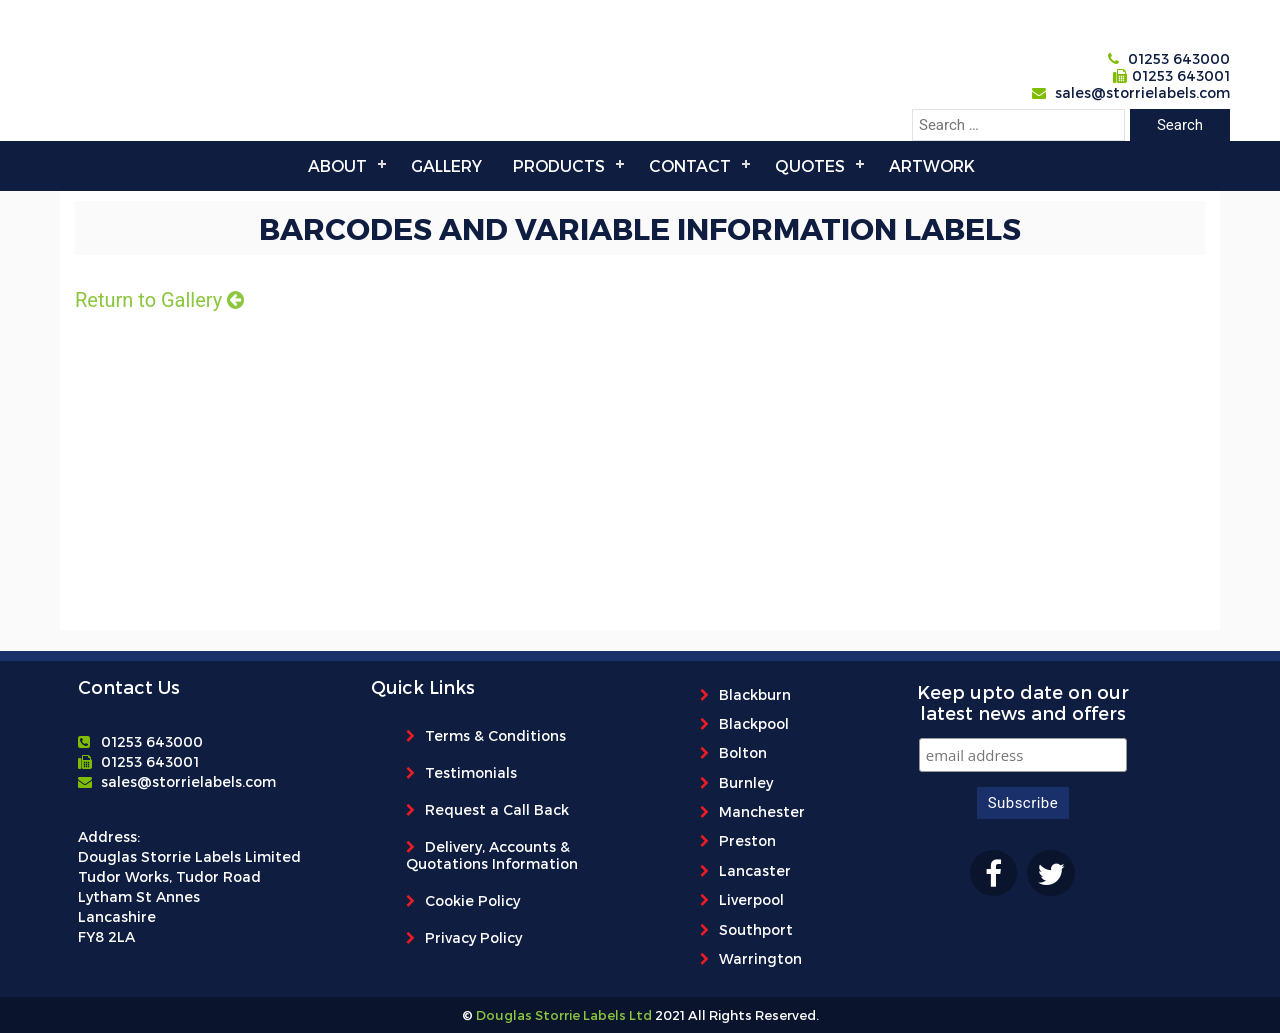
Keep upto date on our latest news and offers (1023, 702)
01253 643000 (1179, 58)
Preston (747, 840)
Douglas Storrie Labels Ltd (562, 1015)
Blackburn (755, 694)
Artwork (932, 165)
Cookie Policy (472, 900)
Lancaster (755, 870)
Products (559, 165)
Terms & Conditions (495, 735)
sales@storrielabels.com (1142, 92)
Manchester (762, 811)
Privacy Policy (473, 937)
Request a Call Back (497, 809)
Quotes (810, 165)
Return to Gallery (159, 300)
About (337, 165)
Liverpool (751, 899)
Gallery (446, 165)
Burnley (746, 782)
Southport (756, 929)
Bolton (743, 752)
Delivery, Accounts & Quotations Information (492, 855)
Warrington (760, 958)
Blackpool (754, 723)
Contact (690, 165)
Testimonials (471, 772)
